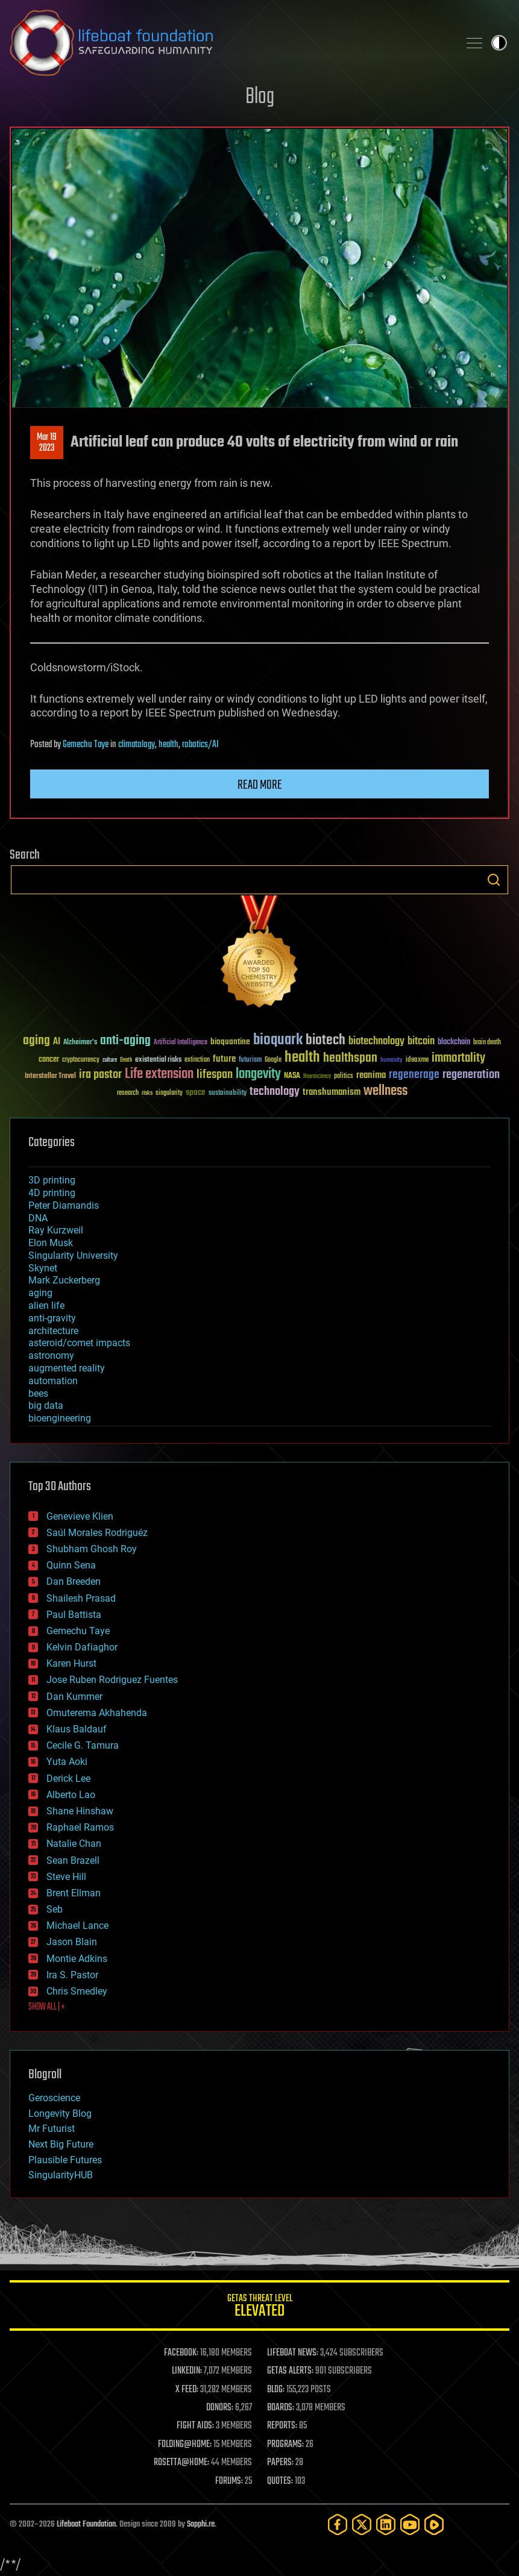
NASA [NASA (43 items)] (292, 1076)
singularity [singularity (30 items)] (169, 1093)
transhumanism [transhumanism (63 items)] (331, 1092)
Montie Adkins (76, 1958)
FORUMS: (229, 2481)
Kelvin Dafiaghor (82, 1647)
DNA (38, 1218)
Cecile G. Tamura (82, 1745)
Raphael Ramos (80, 1827)
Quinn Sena (71, 1565)
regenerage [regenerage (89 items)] (414, 1075)
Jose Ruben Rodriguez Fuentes (112, 1679)
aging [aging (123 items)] (36, 1040)
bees (38, 1393)
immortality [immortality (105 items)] (458, 1058)
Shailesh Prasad (81, 1598)
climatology (136, 745)
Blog (259, 97)
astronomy (51, 1355)
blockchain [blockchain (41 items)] (454, 1042)
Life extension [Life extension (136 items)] (159, 1074)
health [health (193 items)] (302, 1058)
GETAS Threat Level (259, 2307)
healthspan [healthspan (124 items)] (350, 1058)
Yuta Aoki (66, 1761)
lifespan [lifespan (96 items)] (215, 1075)
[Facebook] (337, 2524)
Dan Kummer (74, 1696)
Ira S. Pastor (72, 1975)
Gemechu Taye (86, 745)
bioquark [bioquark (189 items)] (278, 1040)
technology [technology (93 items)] (275, 1092)
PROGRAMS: (285, 2444)
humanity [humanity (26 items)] (391, 1060)
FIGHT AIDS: (195, 2426)
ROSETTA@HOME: (181, 2463)
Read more (259, 785)
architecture (53, 1331)
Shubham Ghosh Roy (91, 1549)
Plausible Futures (65, 2160)
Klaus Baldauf (76, 1729)
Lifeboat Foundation (86, 2524)
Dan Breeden (73, 1581)
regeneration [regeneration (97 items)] (471, 1075)
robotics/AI (200, 745)
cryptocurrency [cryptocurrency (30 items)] (80, 1060)
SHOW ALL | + (46, 2007)
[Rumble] (434, 2524)
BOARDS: (280, 2408)
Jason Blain (71, 1942)
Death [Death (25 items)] (126, 1060)
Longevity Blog (60, 2113)
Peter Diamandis (63, 1205)
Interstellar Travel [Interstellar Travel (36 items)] (50, 1076)
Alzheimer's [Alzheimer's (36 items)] (80, 1042)
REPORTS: (282, 2426)
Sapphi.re (201, 2524)
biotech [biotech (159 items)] (325, 1040)
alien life (46, 1305)
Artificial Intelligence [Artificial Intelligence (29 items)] (180, 1043)
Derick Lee (68, 1778)
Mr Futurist (51, 2128)
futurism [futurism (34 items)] (250, 1060)
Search (493, 879)
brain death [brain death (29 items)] (487, 1043)
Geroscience (54, 2098)
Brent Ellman (73, 1893)
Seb (54, 1909)
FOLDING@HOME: (185, 2444)
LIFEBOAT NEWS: (292, 2353)
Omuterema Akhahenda (96, 1713)
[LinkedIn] (385, 2524)
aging (40, 1293)
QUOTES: (280, 2481)
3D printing (51, 1180)
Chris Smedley (76, 1991)
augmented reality (66, 1368)
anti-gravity (52, 1318)
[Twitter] (361, 2524)
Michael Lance (77, 1925)
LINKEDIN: (187, 2371)
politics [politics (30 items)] (343, 1076)
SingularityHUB (60, 2175)
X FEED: (186, 2390)
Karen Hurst (71, 1663)
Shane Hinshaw (79, 1811)
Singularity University (73, 1255)
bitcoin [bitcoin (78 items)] (421, 1041)
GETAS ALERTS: (290, 2371)
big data (45, 1405)
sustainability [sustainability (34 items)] (228, 1093)
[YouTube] (410, 2524)
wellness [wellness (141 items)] (385, 1091)
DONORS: (219, 2408)
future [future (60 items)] (224, 1059)
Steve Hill (66, 1876)
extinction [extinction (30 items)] (197, 1060)
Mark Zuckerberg (64, 1280)
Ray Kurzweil (55, 1230)
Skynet (42, 1268)
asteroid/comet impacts (79, 1343)
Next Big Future (60, 2144)
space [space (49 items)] (196, 1092)
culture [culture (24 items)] (109, 1060)
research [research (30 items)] (128, 1093)
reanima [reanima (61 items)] (371, 1075)
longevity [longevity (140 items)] (258, 1074)
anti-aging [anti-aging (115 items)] (125, 1040)
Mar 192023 (47, 443)
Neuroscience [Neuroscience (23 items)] (317, 1077)
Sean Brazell (72, 1860)
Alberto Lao (70, 1794)
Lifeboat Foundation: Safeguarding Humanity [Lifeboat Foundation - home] (229, 43)
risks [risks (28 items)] (147, 1093)
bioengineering (59, 1418)
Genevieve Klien (79, 1516)
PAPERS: (280, 2463)
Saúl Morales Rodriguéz (97, 1532)
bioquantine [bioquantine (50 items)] (230, 1041)
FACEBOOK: (181, 2353)
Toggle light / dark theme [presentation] (499, 43)
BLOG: (276, 2390)
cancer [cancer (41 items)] (49, 1060)
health (168, 745)
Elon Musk (50, 1243)
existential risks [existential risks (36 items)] (158, 1060)
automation (53, 1381)
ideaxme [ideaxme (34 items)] (417, 1060)
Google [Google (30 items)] (273, 1060)
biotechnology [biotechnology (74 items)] (376, 1041)
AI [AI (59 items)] (56, 1042)
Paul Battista (73, 1614)
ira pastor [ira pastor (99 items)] (100, 1075)
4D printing (51, 1193)
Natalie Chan (73, 1843)
